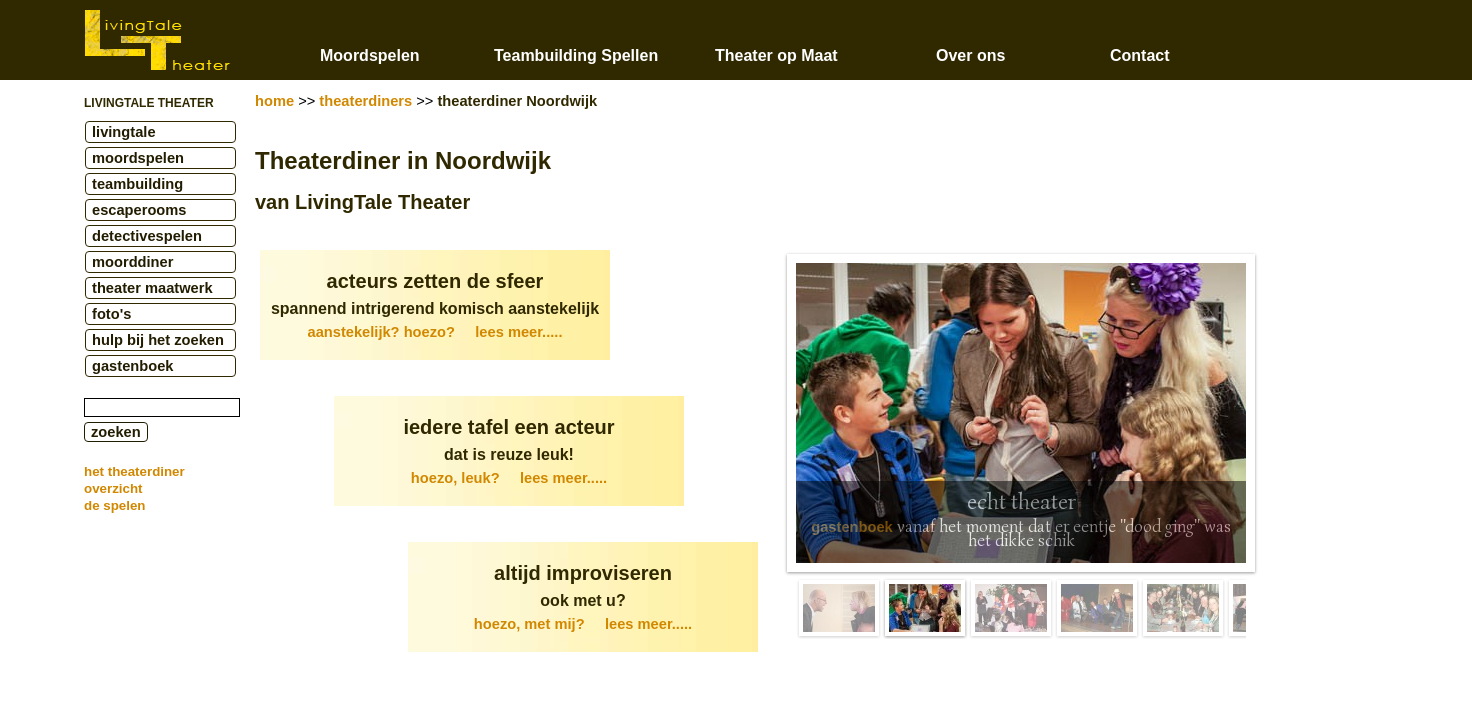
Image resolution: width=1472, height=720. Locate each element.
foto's (111, 314)
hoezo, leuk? (509, 478)
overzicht (113, 488)
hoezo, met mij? (583, 624)
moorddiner (132, 262)
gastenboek (132, 366)
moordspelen (138, 158)
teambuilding (137, 184)
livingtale (124, 132)
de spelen (114, 505)
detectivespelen (147, 236)
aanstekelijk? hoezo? (435, 332)
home (274, 101)
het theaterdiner (134, 471)
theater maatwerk (152, 288)
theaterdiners (365, 101)
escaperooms (139, 210)
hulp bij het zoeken (158, 340)
